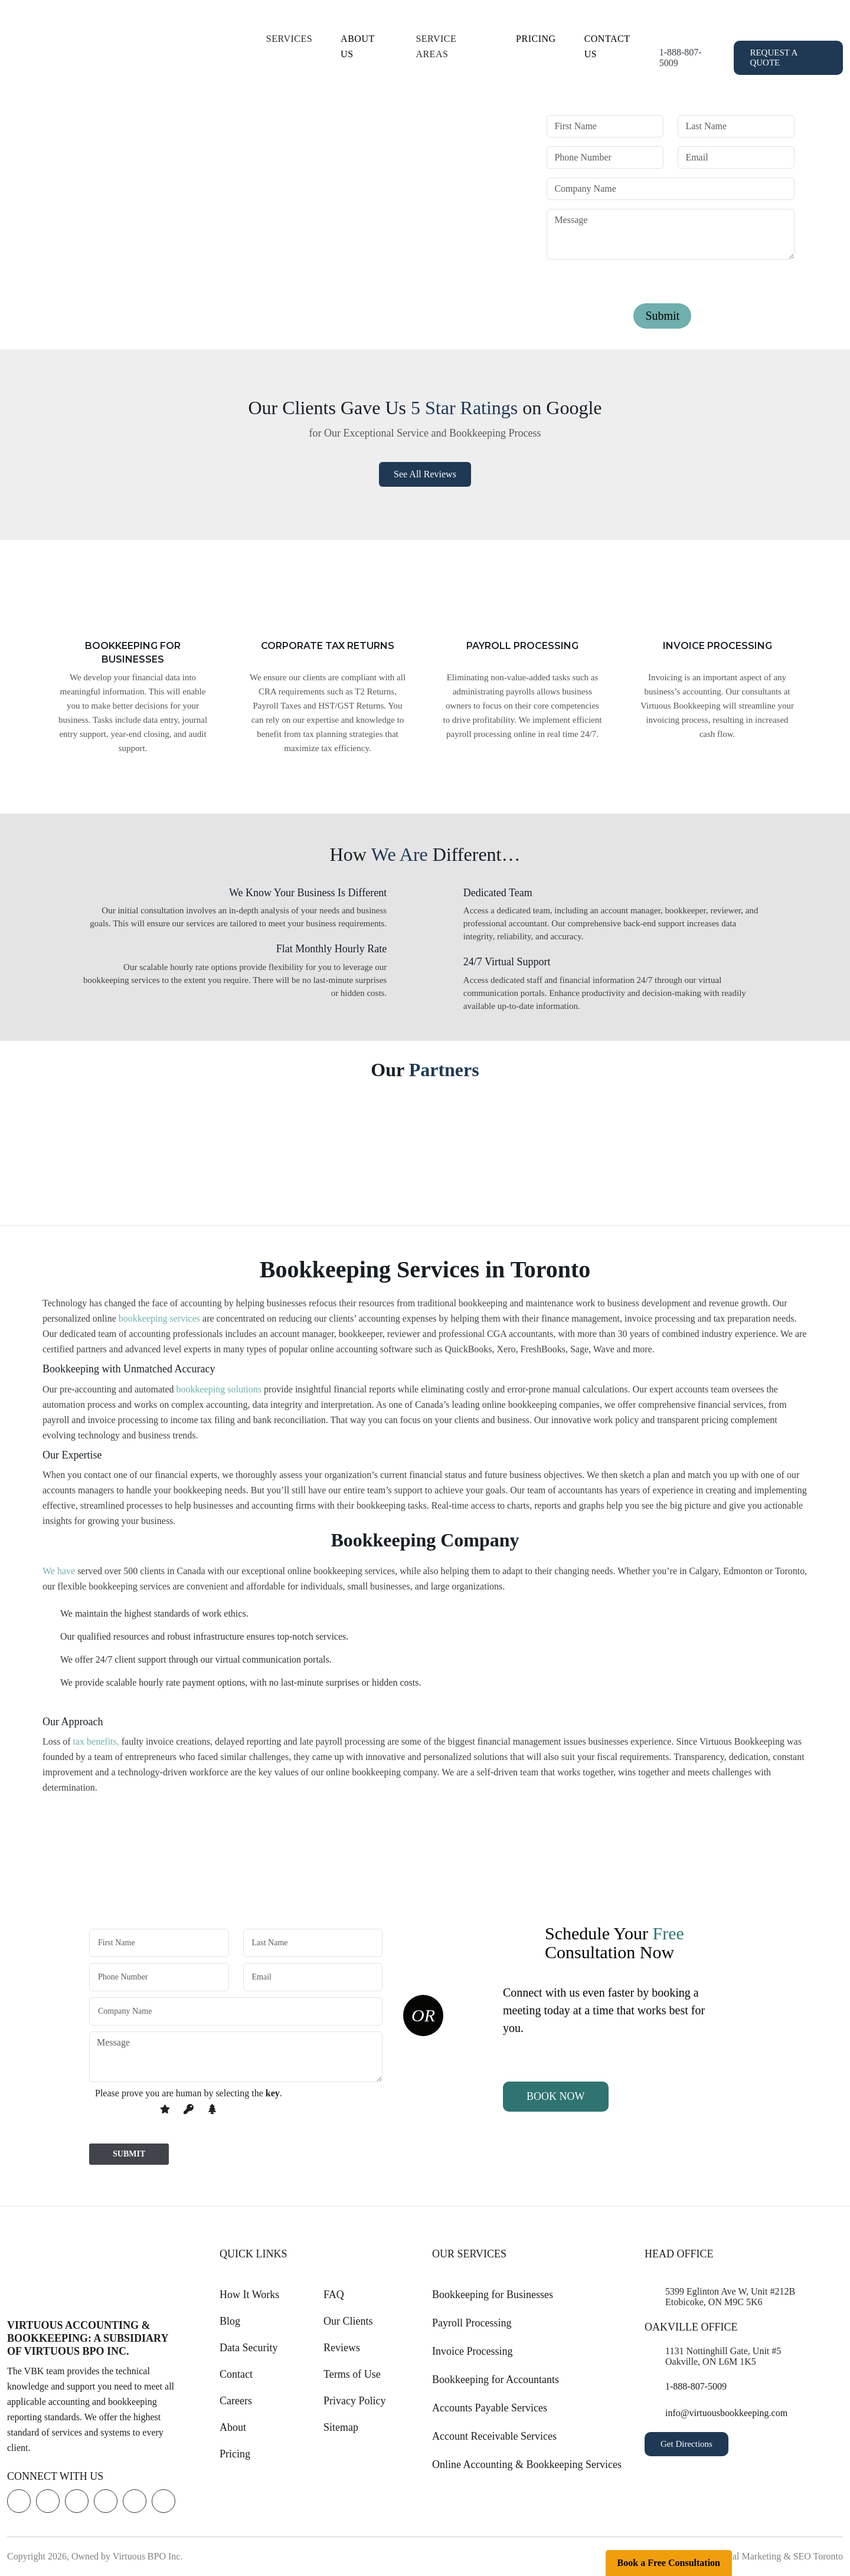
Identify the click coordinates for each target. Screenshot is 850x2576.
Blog (230, 2321)
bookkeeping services (159, 1318)
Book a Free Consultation (668, 2563)
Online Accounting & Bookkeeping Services (527, 2464)
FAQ (333, 2294)
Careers (236, 2401)
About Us (357, 46)
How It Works (249, 2294)
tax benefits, (96, 1741)
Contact (236, 2374)
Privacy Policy (354, 2401)
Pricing (536, 39)
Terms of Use (352, 2374)
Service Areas (436, 46)
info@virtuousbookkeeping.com (726, 2413)
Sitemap (340, 2427)
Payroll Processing (472, 2323)
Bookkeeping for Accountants (495, 2379)
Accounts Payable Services (489, 2408)
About (233, 2427)
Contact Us (607, 46)
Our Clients (348, 2321)
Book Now (556, 2096)
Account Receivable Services (494, 2436)
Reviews (341, 2348)
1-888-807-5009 (680, 57)
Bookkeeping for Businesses (492, 2294)
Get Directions (686, 2444)
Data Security (248, 2348)
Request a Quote (773, 57)
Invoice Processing (472, 2351)
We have (58, 1571)
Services (289, 39)
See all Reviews (425, 474)
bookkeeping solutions (218, 1389)
